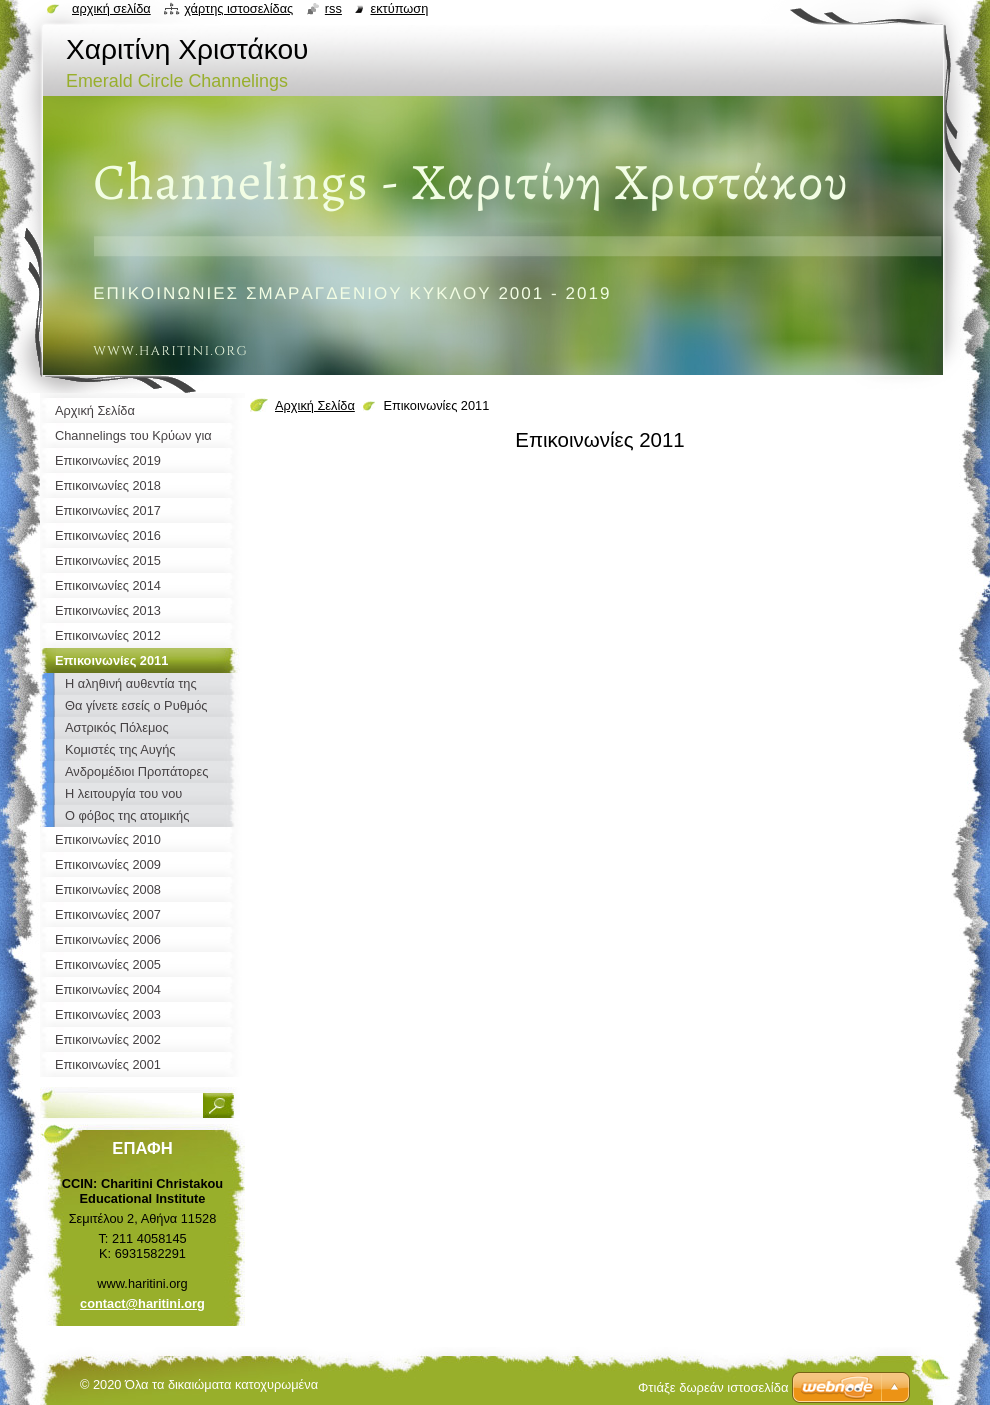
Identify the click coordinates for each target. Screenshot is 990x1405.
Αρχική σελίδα (111, 8)
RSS (333, 8)
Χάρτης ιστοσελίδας (238, 8)
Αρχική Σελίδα (315, 405)
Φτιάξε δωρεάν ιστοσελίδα (713, 1387)
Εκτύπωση (399, 8)
